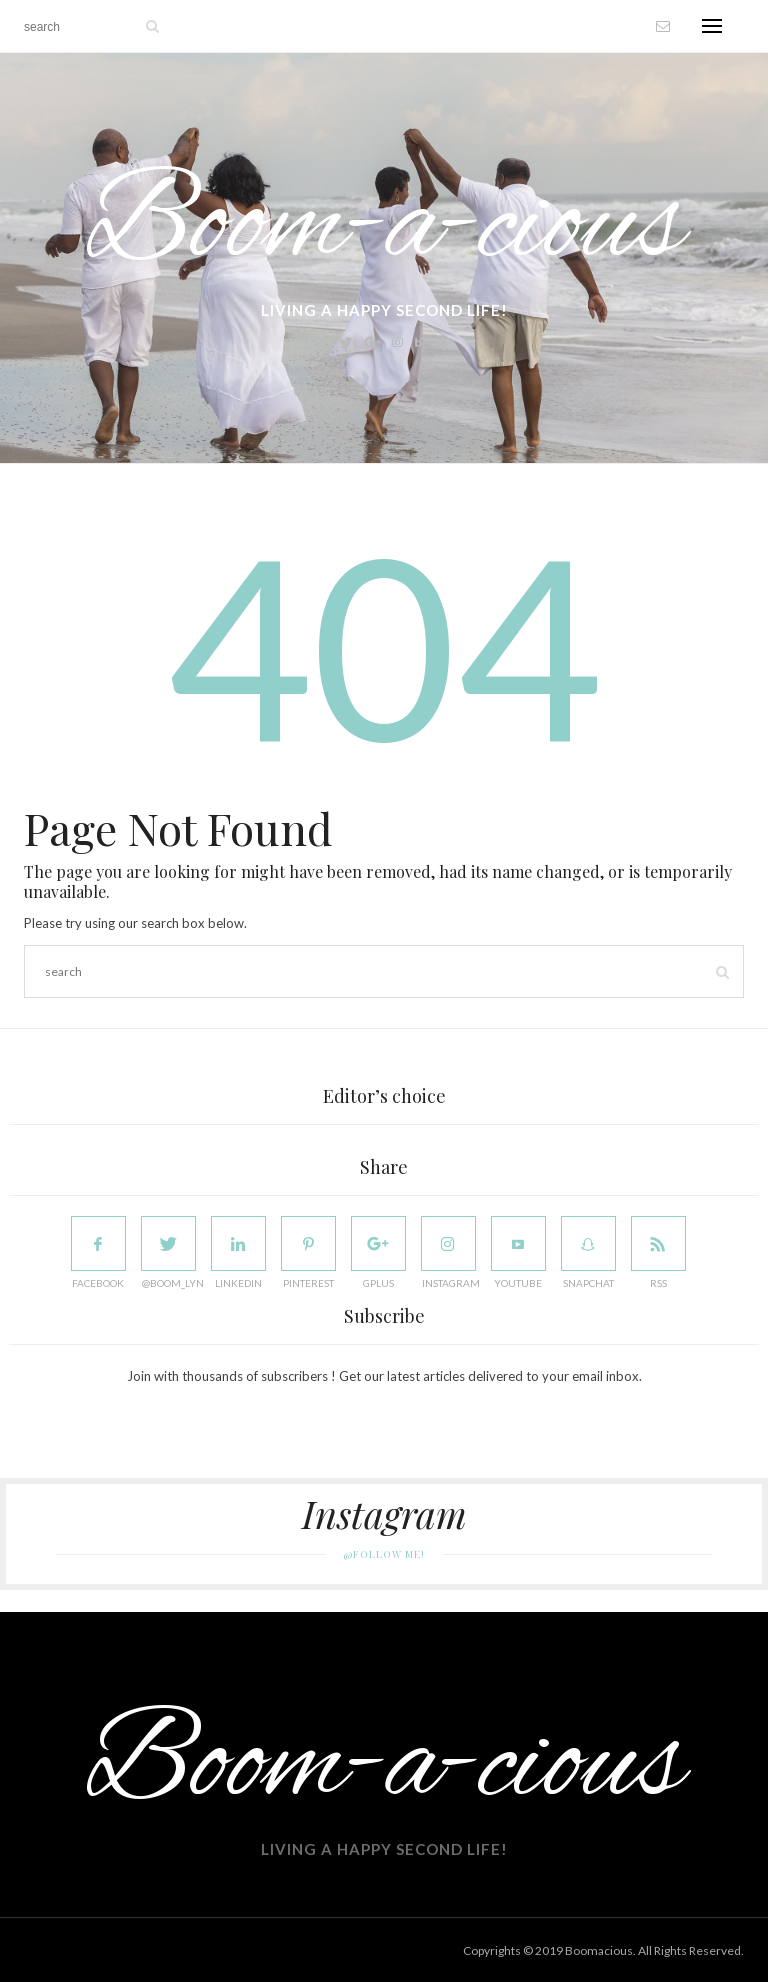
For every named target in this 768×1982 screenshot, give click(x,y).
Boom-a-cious (384, 228)
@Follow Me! (384, 1554)
